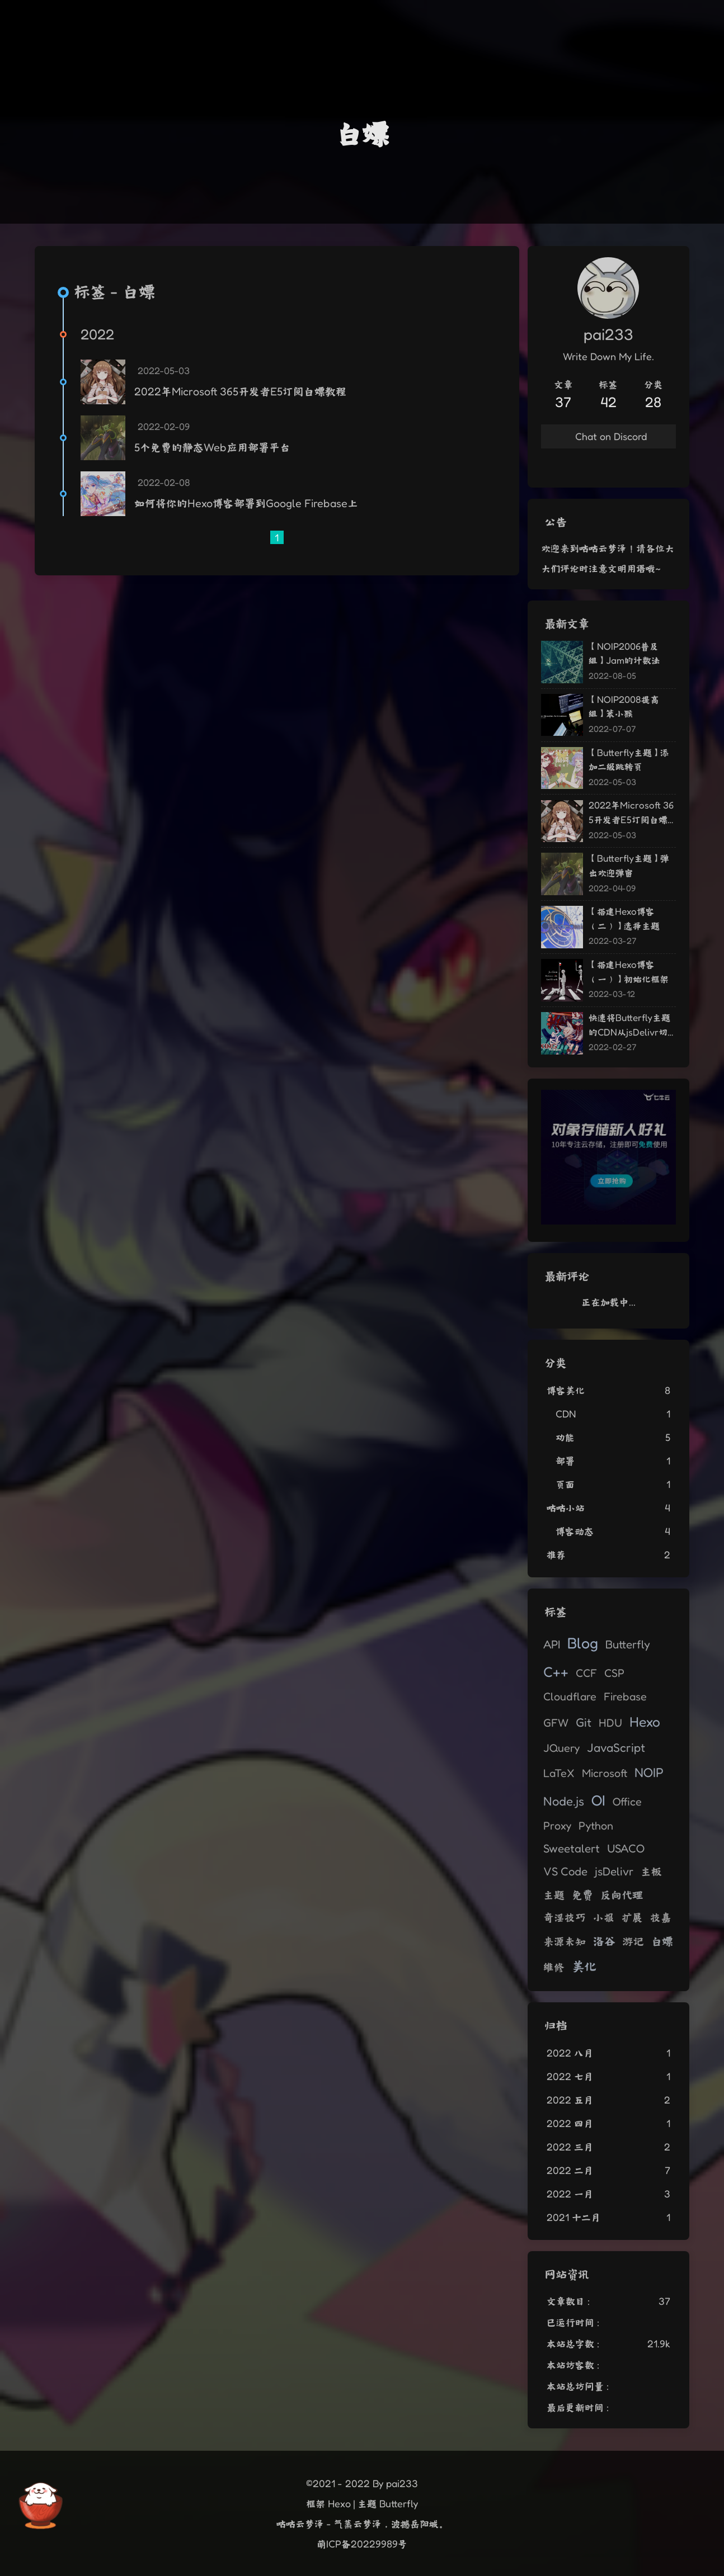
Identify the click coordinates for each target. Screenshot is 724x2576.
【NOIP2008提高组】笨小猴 (624, 706)
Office (627, 1801)
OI (598, 1800)
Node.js (563, 1800)
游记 (633, 1941)
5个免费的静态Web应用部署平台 (212, 447)
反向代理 (621, 1895)
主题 (554, 1895)
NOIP (649, 1772)
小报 (603, 1917)
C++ (555, 1671)
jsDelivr (614, 1871)
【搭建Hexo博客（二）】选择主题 (624, 918)
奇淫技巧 (564, 1917)
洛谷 (604, 1940)
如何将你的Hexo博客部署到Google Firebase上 (246, 503)
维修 (554, 1967)
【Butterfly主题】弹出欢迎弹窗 (629, 865)
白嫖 (662, 1941)
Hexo (644, 1721)
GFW (555, 1722)
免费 (582, 1895)
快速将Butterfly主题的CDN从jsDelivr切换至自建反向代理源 (629, 1025)
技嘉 (660, 1917)
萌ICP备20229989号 (362, 2543)
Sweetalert (571, 1848)
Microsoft (604, 1773)
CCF (586, 1673)
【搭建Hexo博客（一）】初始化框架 (629, 971)
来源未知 (564, 1941)
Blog (582, 1643)
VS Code (565, 1871)
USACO (626, 1848)
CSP (614, 1673)
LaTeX (559, 1773)
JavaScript (616, 1747)
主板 (651, 1871)
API (551, 1644)
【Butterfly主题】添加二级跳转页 (629, 759)
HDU (610, 1722)
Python (596, 1825)
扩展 (632, 1917)
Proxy (557, 1825)
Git (583, 1722)
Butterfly (627, 1644)
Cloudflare (569, 1696)
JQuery (561, 1748)
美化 (584, 1966)
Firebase (625, 1696)
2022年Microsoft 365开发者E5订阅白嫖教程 (240, 391)
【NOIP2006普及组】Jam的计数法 (624, 653)
